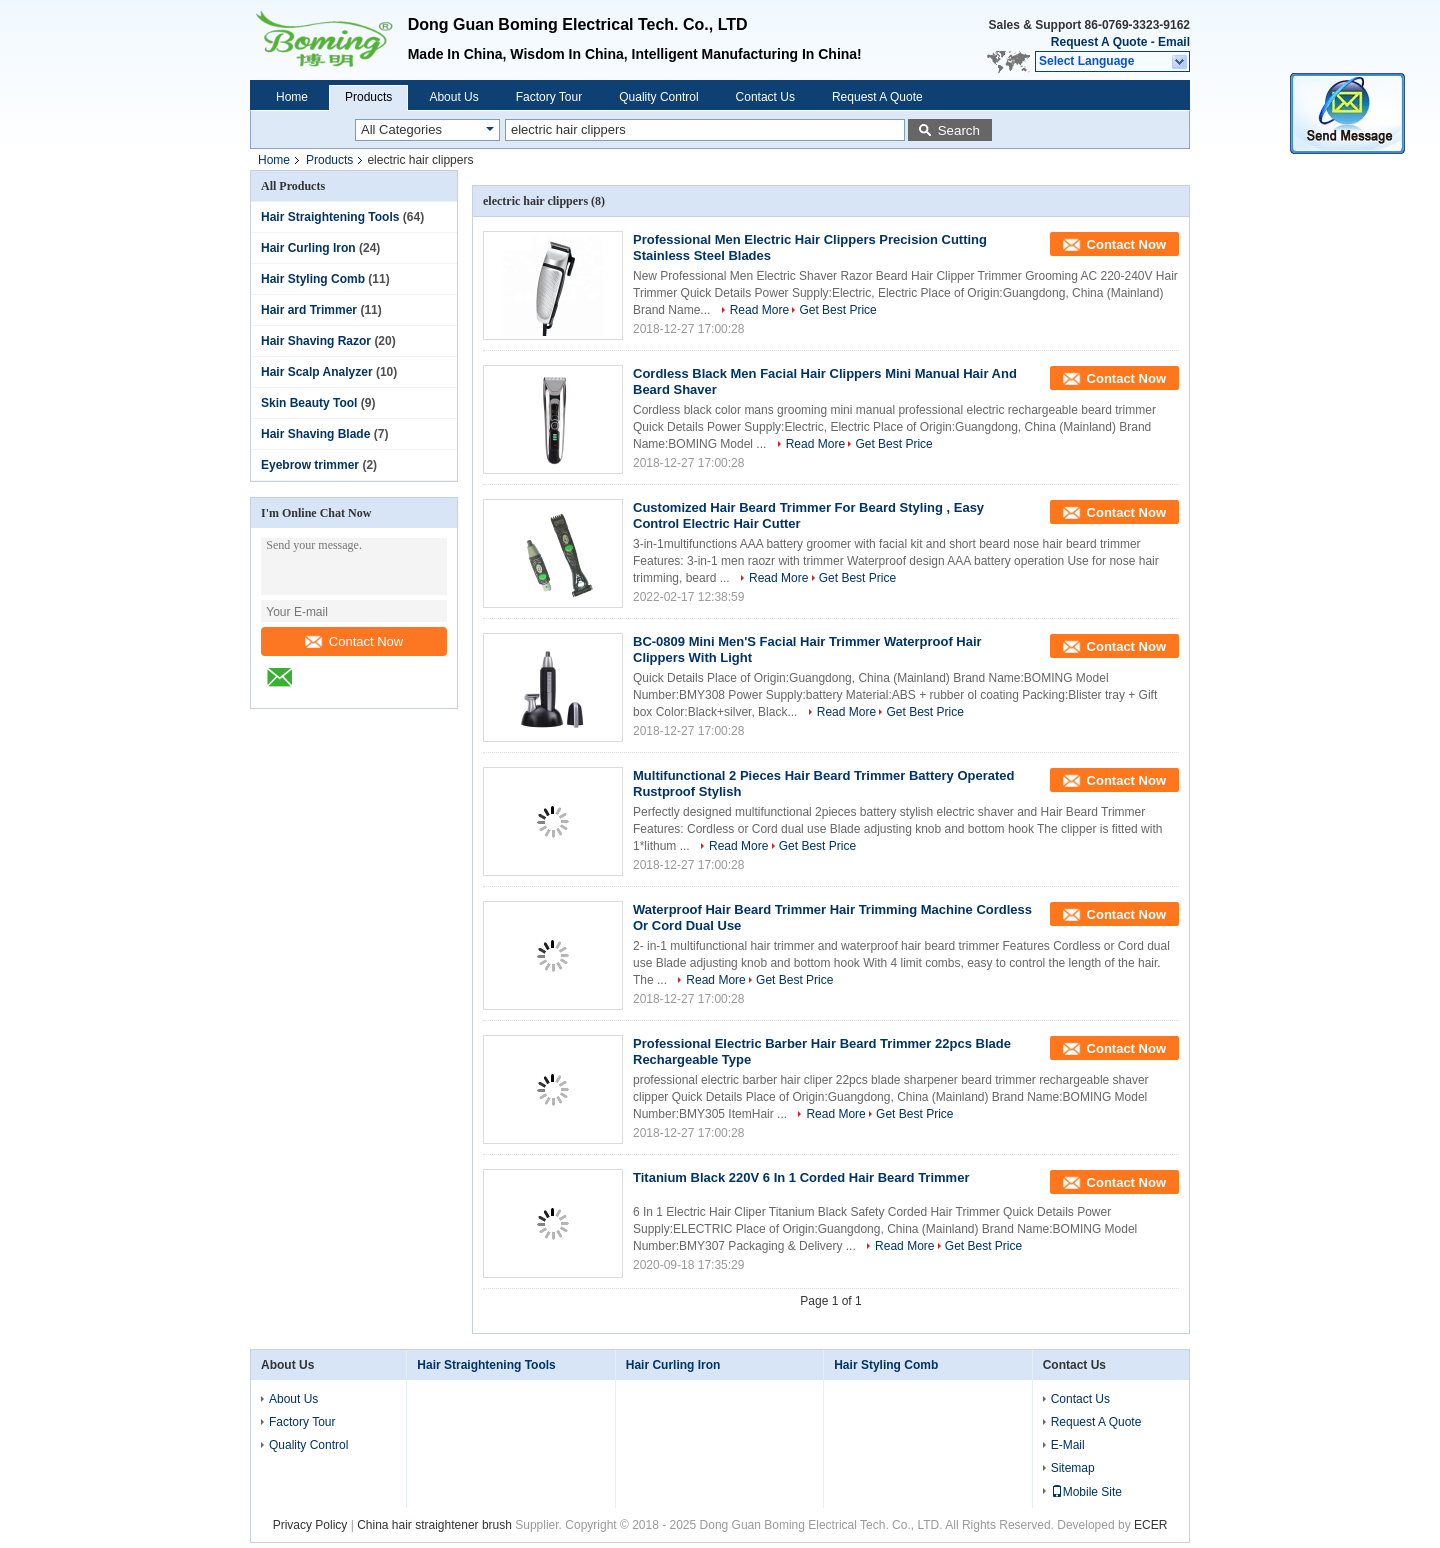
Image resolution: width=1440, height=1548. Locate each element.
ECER (1150, 1525)
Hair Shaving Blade (315, 434)
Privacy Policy (310, 1525)
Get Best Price (837, 310)
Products (368, 97)
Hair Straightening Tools (330, 217)
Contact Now (354, 641)
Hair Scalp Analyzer (317, 372)
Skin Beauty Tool (309, 403)
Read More (759, 310)
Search (959, 130)
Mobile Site (1086, 1492)
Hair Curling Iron (308, 248)
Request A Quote (1099, 42)
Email (1174, 42)
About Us (453, 97)
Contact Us (765, 97)
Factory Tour (549, 97)
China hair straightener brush (434, 1525)
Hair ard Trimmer (309, 310)
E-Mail (1068, 1445)
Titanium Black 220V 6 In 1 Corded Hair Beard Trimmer (801, 1177)
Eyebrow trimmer (310, 465)
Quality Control (658, 97)
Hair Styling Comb (313, 279)
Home (292, 97)
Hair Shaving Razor (316, 341)
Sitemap (1073, 1468)
